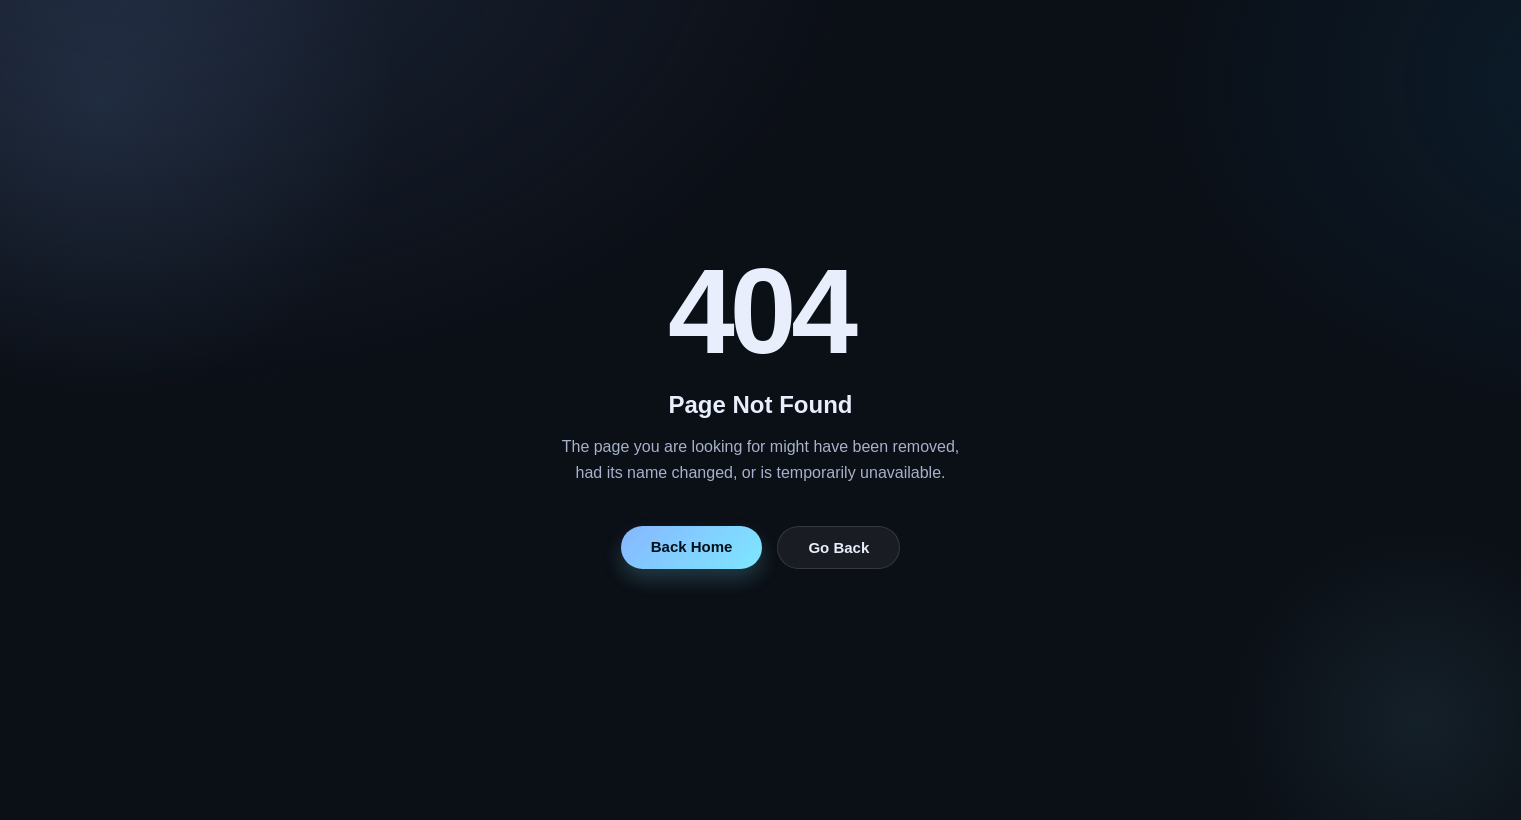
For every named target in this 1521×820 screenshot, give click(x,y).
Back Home (692, 546)
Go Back (838, 547)
